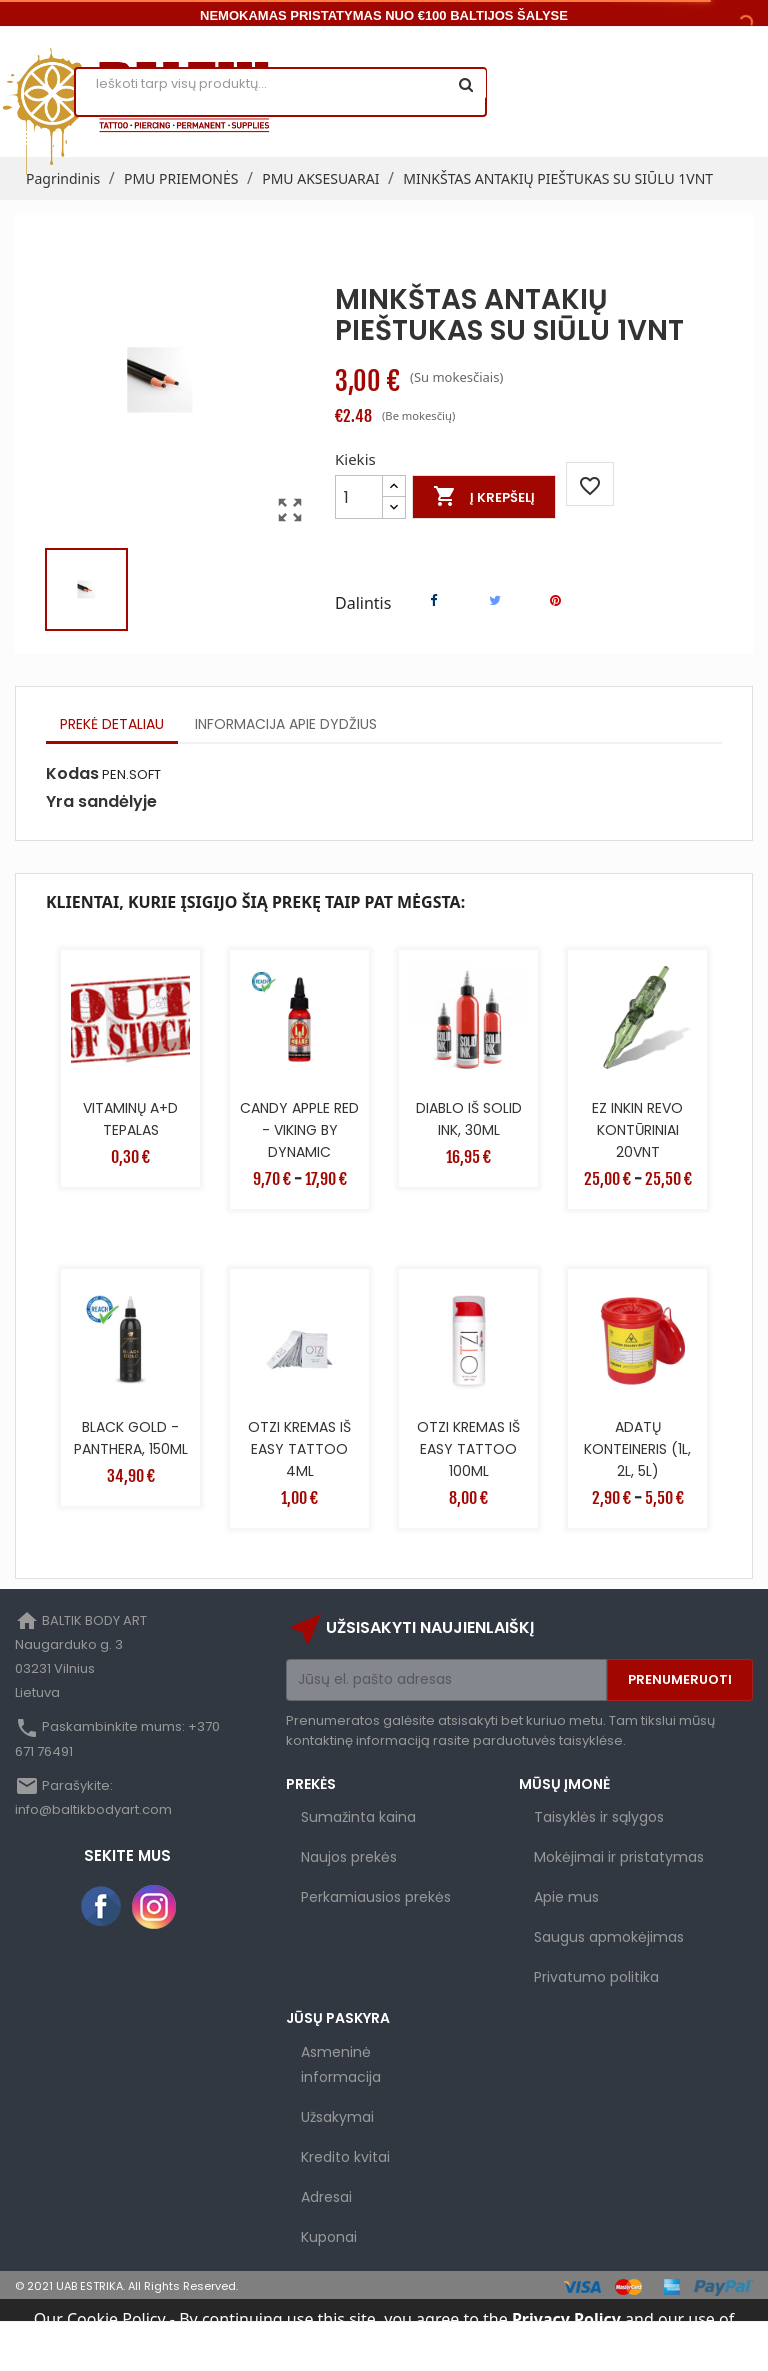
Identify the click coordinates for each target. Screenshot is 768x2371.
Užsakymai (337, 2117)
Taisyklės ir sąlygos (599, 1817)
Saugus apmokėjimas (609, 1937)
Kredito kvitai (345, 2157)
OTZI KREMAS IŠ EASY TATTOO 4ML (299, 1449)
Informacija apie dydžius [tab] (286, 724)
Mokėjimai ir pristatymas (619, 1857)
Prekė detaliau (112, 724)
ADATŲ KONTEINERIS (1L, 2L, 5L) (637, 1449)
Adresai (326, 2197)
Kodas (72, 774)
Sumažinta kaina (358, 1817)
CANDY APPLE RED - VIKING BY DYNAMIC (299, 1130)
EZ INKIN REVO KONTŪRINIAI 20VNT (637, 1130)
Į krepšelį (484, 497)
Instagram (154, 1907)
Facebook (102, 1907)
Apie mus (566, 1897)
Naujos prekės (349, 1857)
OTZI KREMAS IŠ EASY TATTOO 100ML (468, 1449)
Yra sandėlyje (101, 802)
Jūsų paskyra (338, 2018)
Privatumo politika (596, 1977)
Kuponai (329, 2237)
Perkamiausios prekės (376, 1897)
